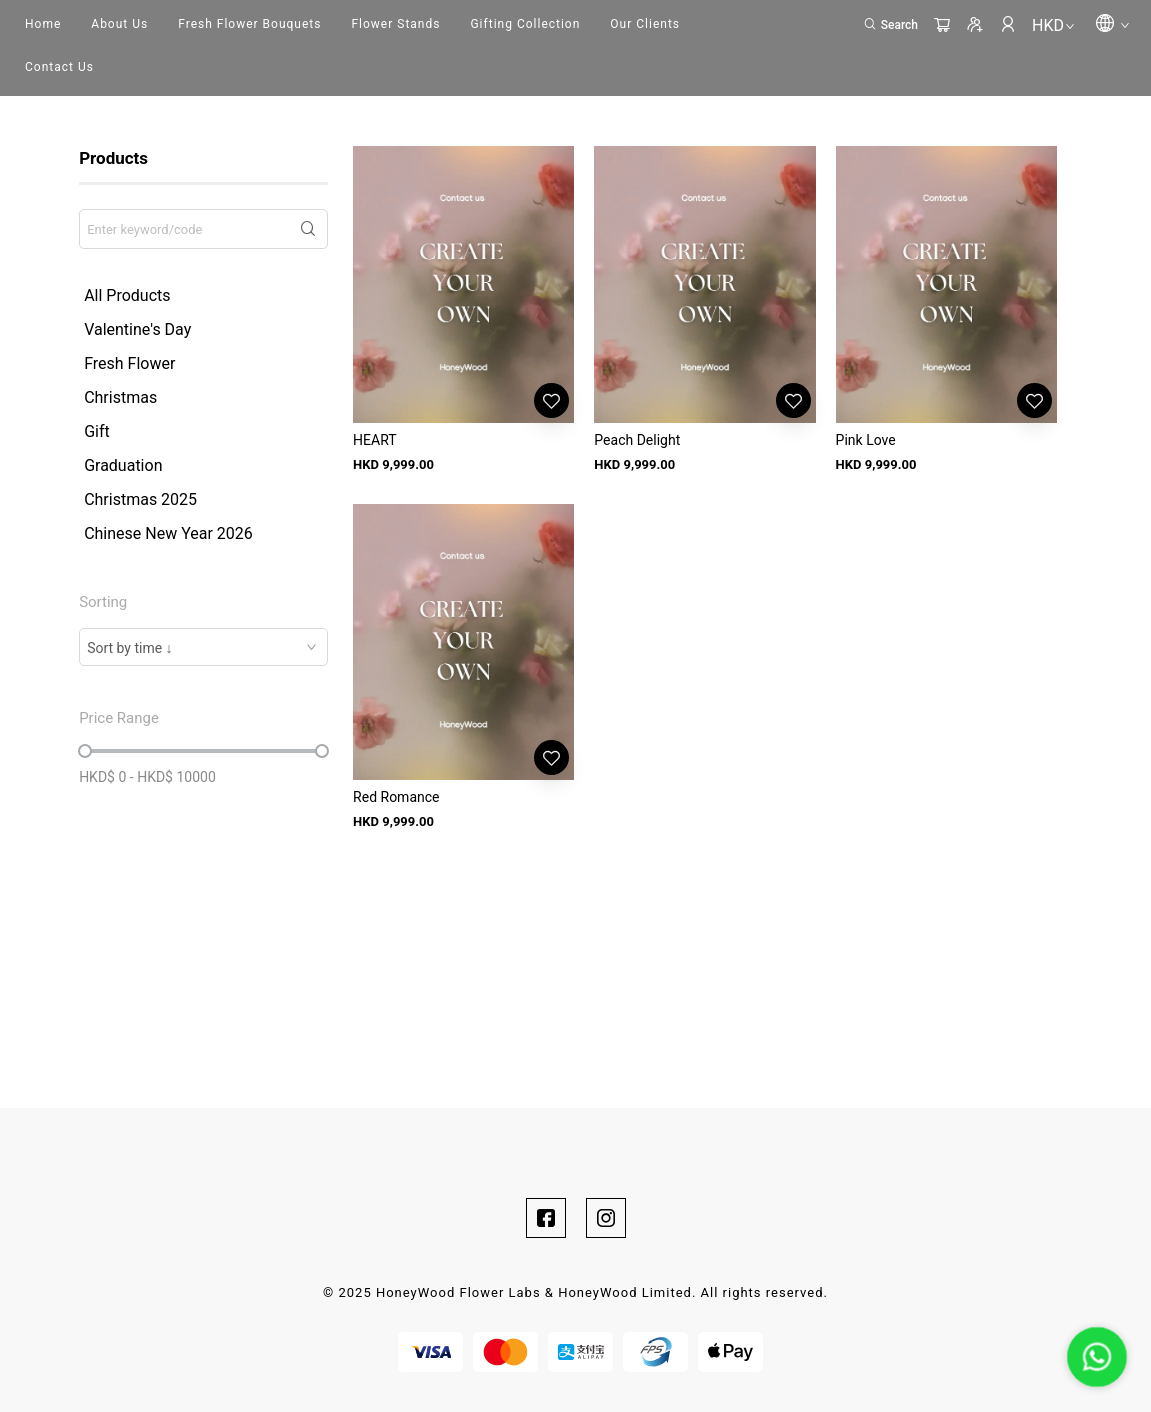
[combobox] (203, 647)
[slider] (85, 751)
